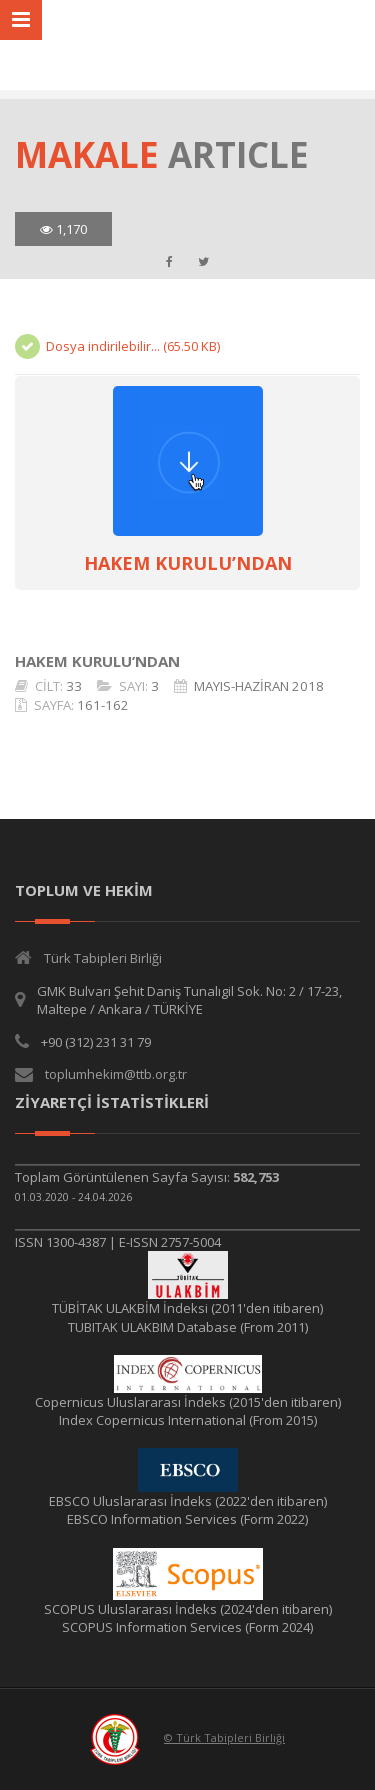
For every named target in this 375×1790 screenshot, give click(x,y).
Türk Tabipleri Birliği (103, 958)
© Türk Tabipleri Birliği (224, 1737)
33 (74, 686)
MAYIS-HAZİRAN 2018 (259, 686)
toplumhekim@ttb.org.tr (116, 1074)
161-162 (103, 705)
